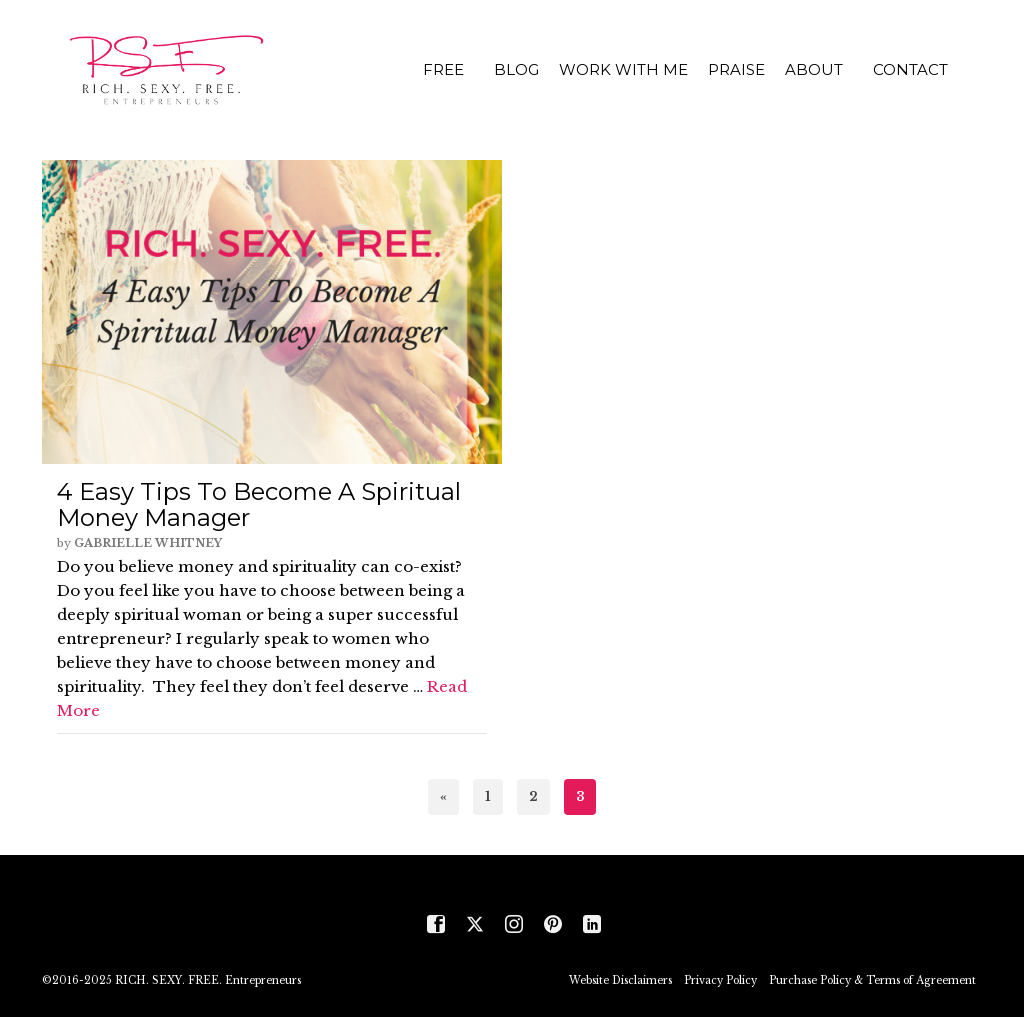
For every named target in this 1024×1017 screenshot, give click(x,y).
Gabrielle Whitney (148, 543)
